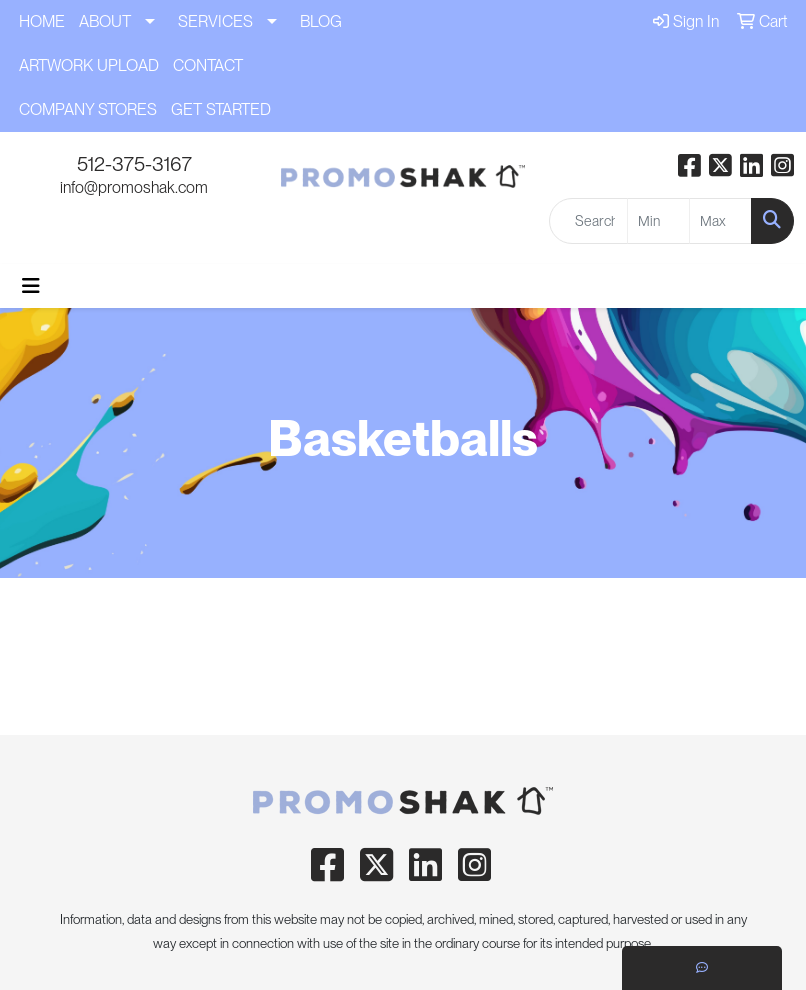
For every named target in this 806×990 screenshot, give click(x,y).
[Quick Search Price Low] (658, 221)
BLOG (321, 21)
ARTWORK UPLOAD (89, 65)
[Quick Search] (588, 221)
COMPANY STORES (88, 109)
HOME (42, 21)
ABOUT (105, 21)
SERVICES (215, 21)
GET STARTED (221, 109)
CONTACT (208, 65)
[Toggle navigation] (31, 286)
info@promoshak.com (134, 187)
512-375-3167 (134, 164)
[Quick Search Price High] (720, 221)
